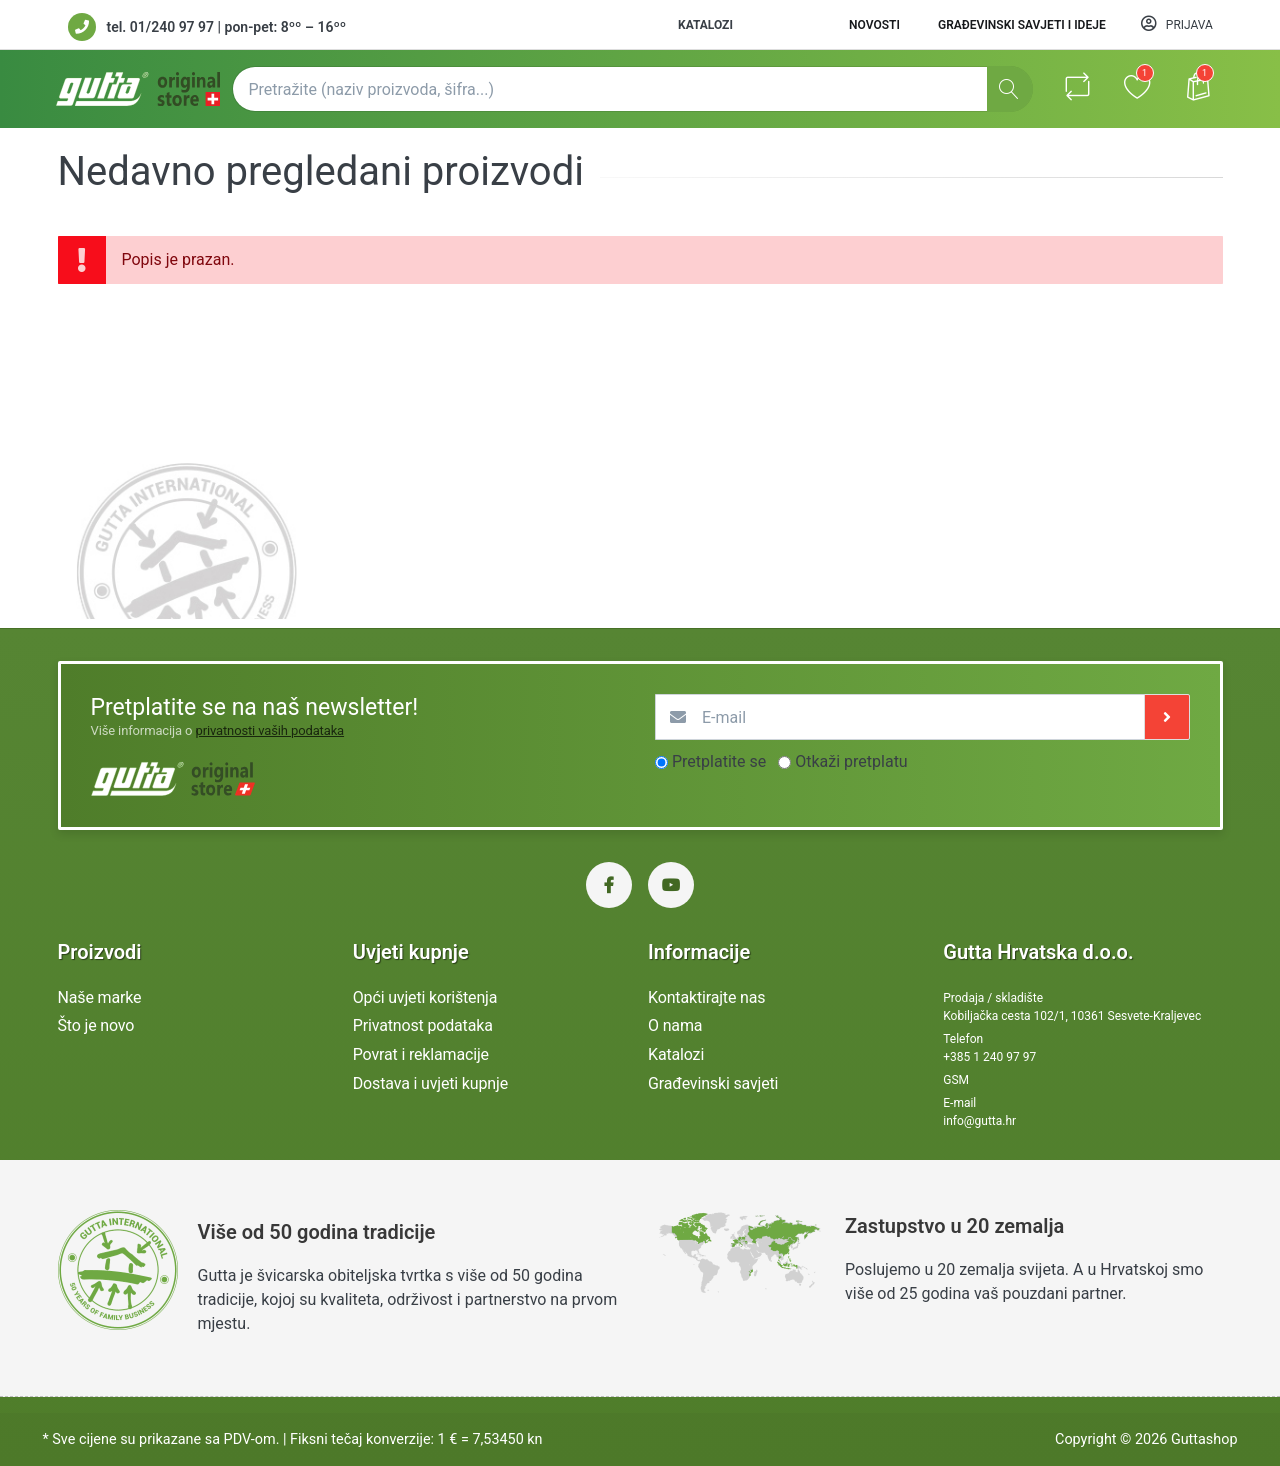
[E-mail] (900, 717)
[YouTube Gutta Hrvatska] (671, 885)
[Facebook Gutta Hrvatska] (609, 885)
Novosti (874, 25)
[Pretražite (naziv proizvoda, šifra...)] (632, 89)
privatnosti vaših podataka (269, 730)
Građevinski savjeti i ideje (1022, 25)
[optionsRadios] (661, 762)
